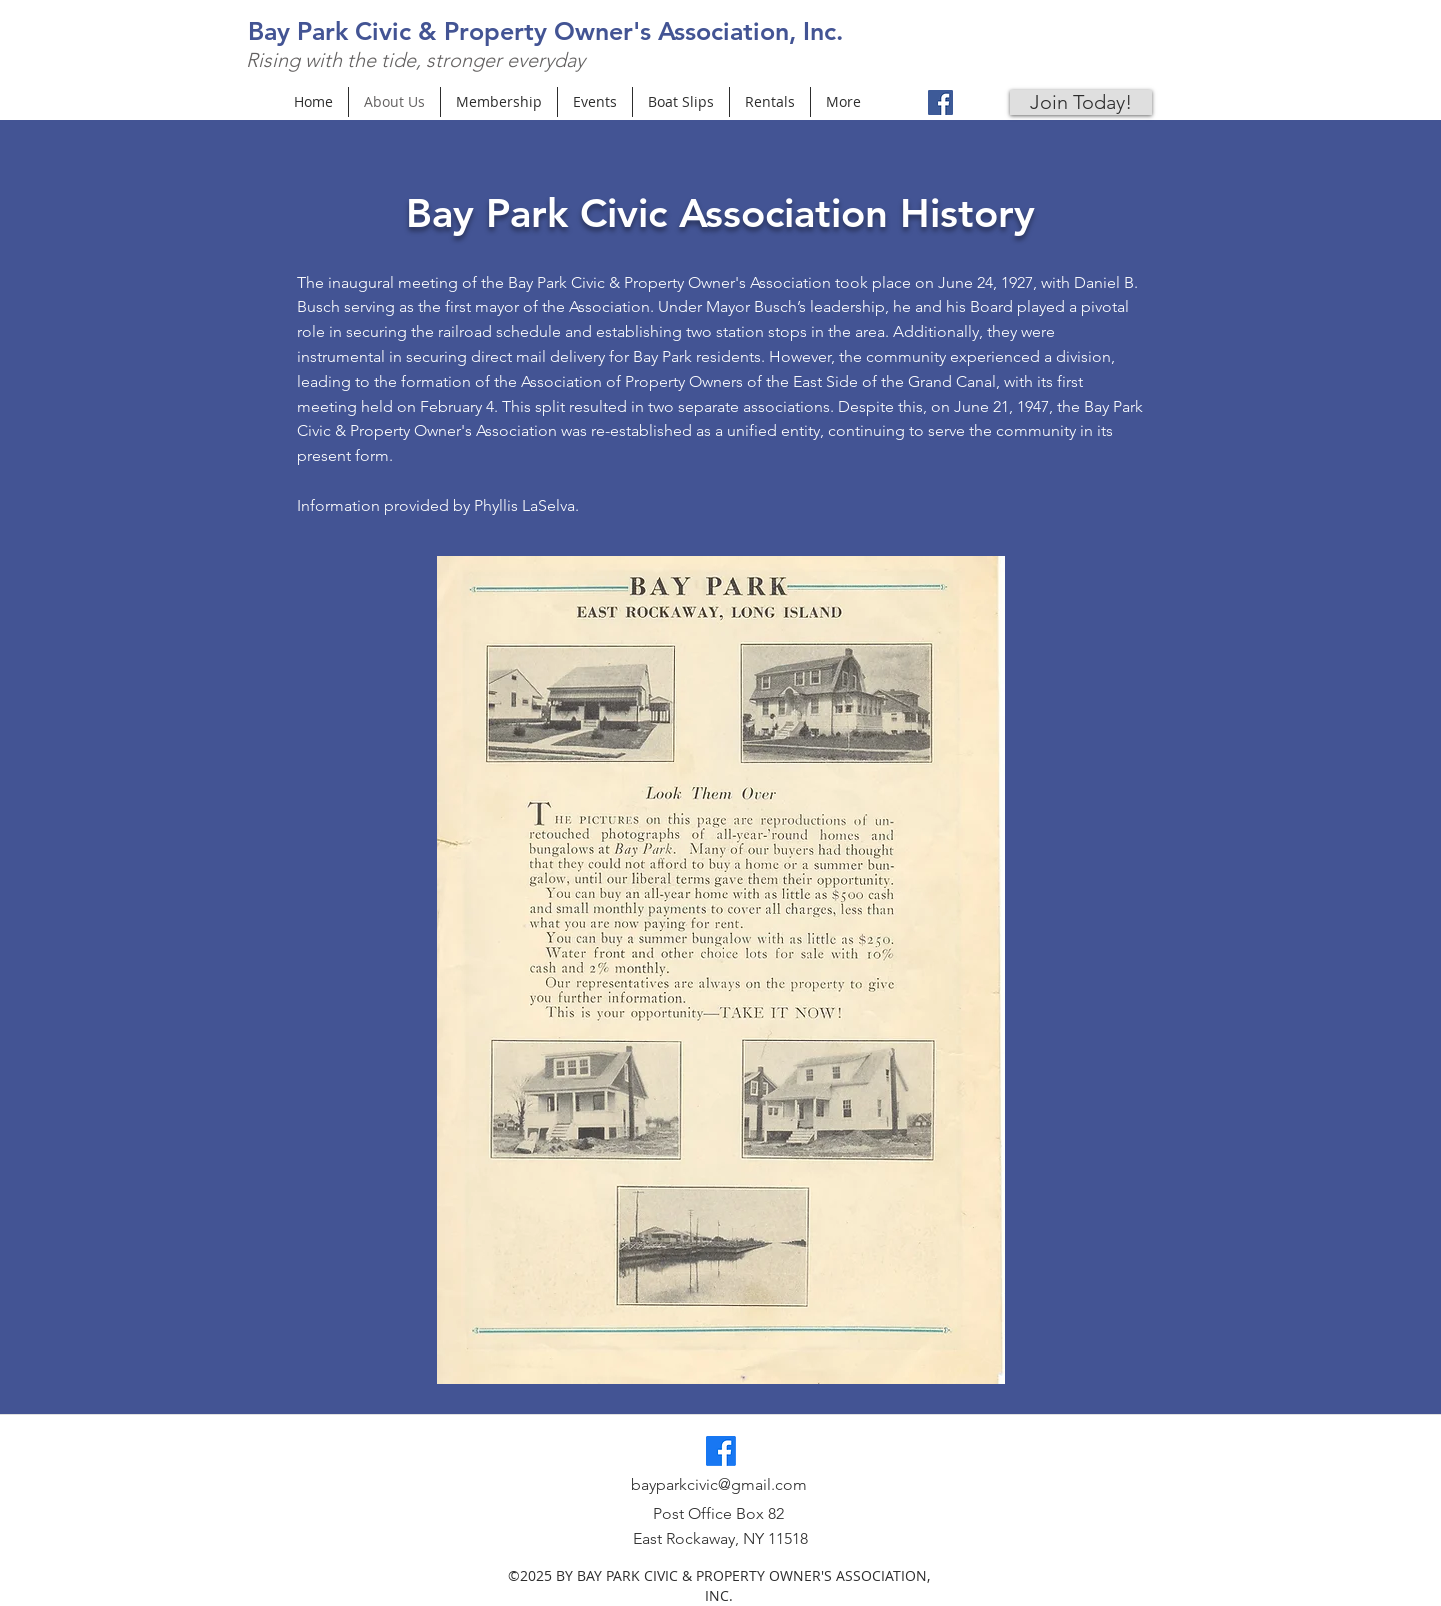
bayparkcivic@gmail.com (719, 1484)
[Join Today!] (1081, 102)
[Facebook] (940, 102)
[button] (721, 970)
